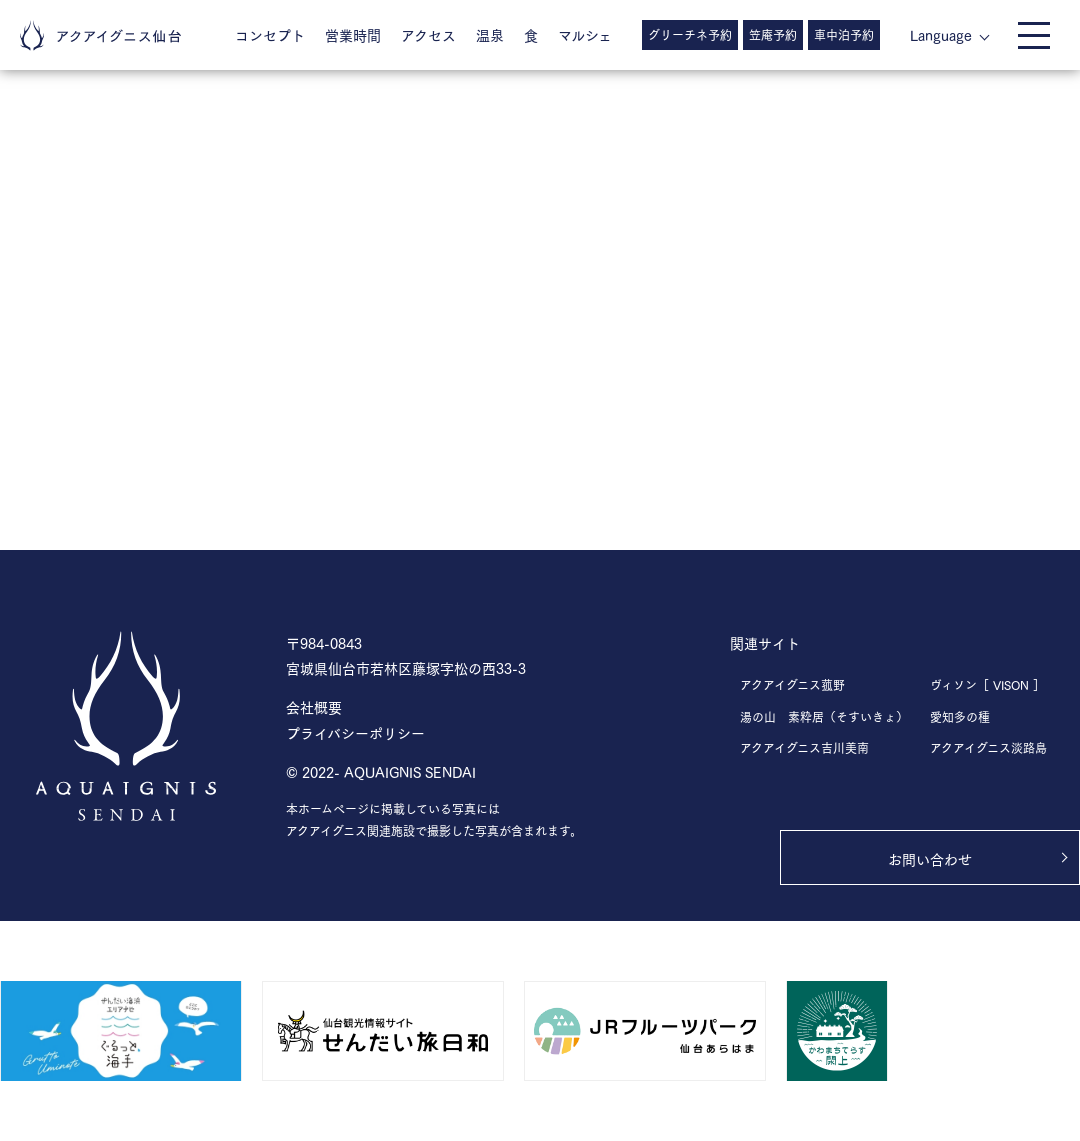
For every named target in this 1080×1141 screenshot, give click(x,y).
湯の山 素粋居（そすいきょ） (824, 716)
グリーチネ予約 (690, 34)
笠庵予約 (773, 34)
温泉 (490, 34)
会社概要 (314, 706)
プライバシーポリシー (355, 732)
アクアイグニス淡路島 (988, 747)
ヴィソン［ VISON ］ (987, 684)
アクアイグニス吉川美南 (804, 747)
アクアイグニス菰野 (792, 684)
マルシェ (585, 34)
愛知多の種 (960, 716)
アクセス (428, 34)
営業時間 (353, 34)
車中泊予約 (844, 34)
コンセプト (270, 34)
